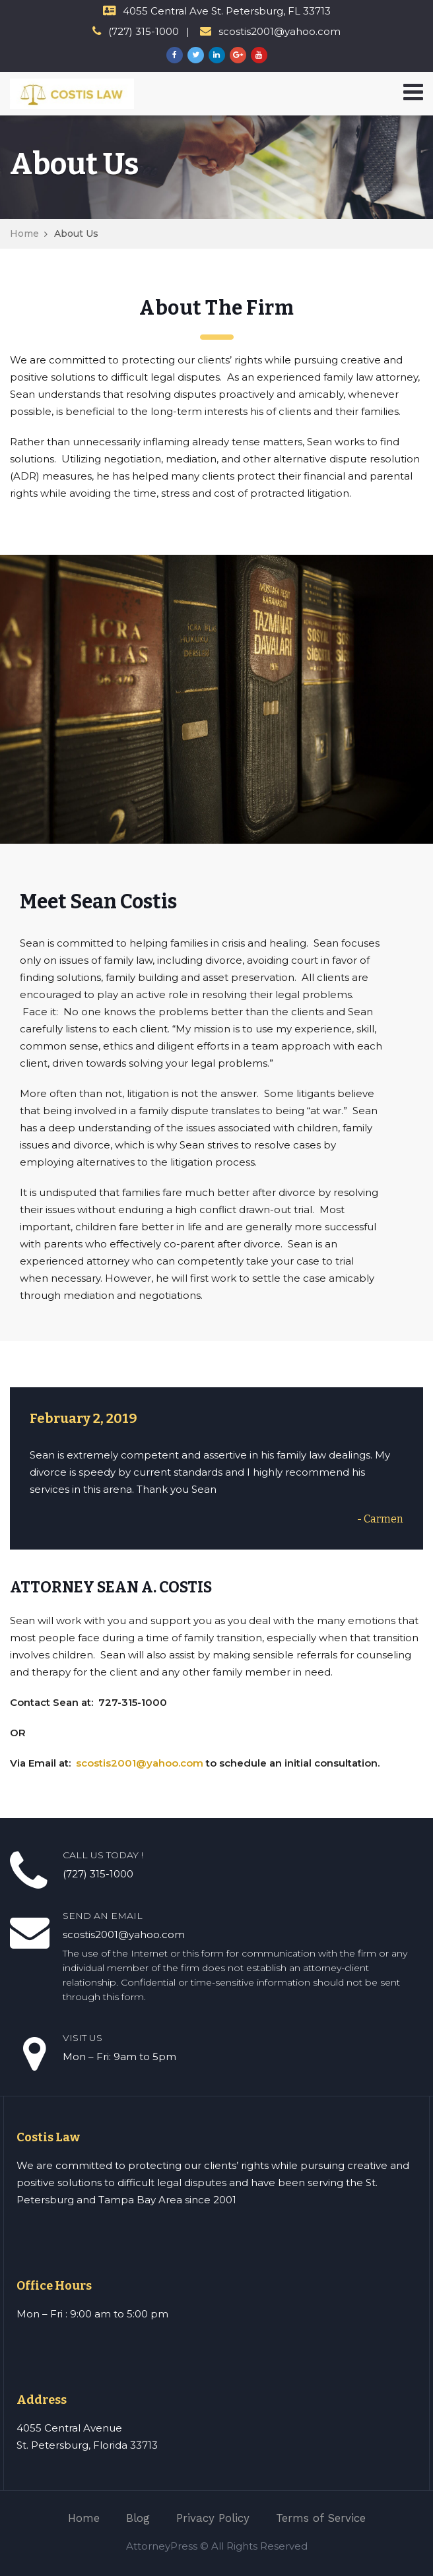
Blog (138, 2518)
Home (24, 233)
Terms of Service (321, 2518)
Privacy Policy (213, 2518)
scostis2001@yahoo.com (139, 1763)
